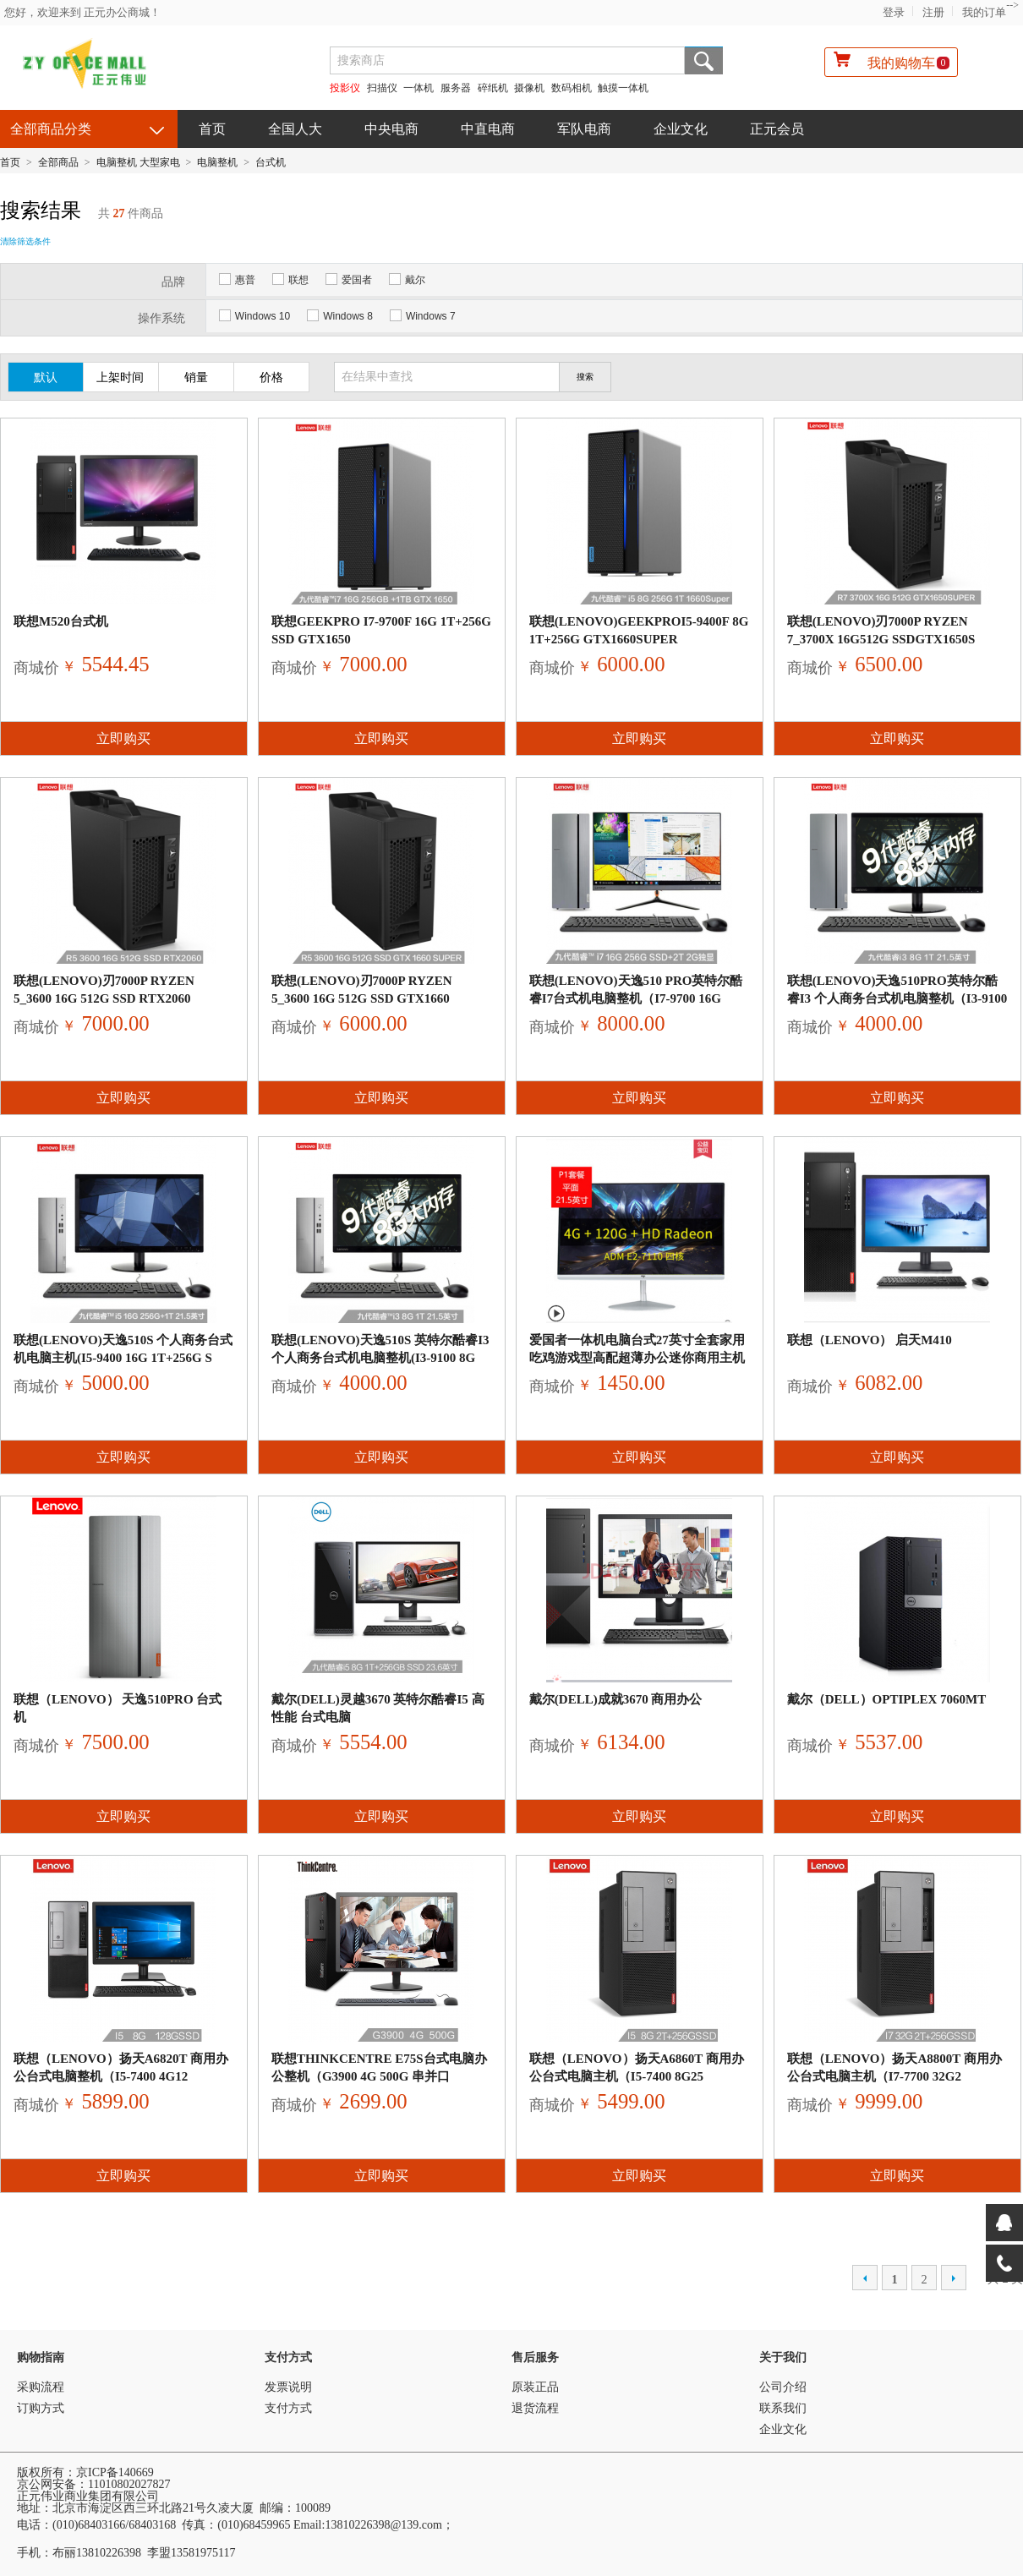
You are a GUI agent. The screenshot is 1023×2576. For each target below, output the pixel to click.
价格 (271, 377)
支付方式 (288, 2357)
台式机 (270, 162)
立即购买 (123, 738)
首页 (212, 129)
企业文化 (681, 129)
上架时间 (120, 377)
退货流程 (535, 2408)
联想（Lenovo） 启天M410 (869, 1340)
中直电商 (488, 129)
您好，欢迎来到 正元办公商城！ (82, 12)
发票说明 (288, 2387)
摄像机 (529, 88)
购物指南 (40, 2357)
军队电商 (584, 129)
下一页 (953, 2277)
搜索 (704, 60)
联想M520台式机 (61, 621)
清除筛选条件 (25, 241)
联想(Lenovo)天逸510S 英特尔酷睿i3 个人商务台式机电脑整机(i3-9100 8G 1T (380, 1357)
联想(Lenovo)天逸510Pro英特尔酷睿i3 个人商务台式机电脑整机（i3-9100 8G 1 (897, 998)
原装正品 (535, 2387)
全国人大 (295, 129)
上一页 (865, 2277)
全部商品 (58, 162)
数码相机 (571, 88)
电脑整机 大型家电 (138, 162)
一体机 (419, 88)
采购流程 (40, 2387)
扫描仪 (382, 88)
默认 (45, 377)
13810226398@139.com (383, 2525)
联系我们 (783, 2408)
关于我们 (783, 2357)
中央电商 (391, 129)
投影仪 (345, 88)
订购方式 (40, 2408)
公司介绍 (783, 2387)
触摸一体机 (623, 88)
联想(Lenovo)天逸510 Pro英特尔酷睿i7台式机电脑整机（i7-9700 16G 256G (636, 998)
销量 (196, 377)
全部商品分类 (50, 129)
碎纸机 (493, 88)
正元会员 (777, 129)
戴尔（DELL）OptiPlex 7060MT (886, 1699)
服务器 (455, 88)
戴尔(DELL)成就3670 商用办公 (616, 1699)
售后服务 (535, 2357)
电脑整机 (217, 162)
